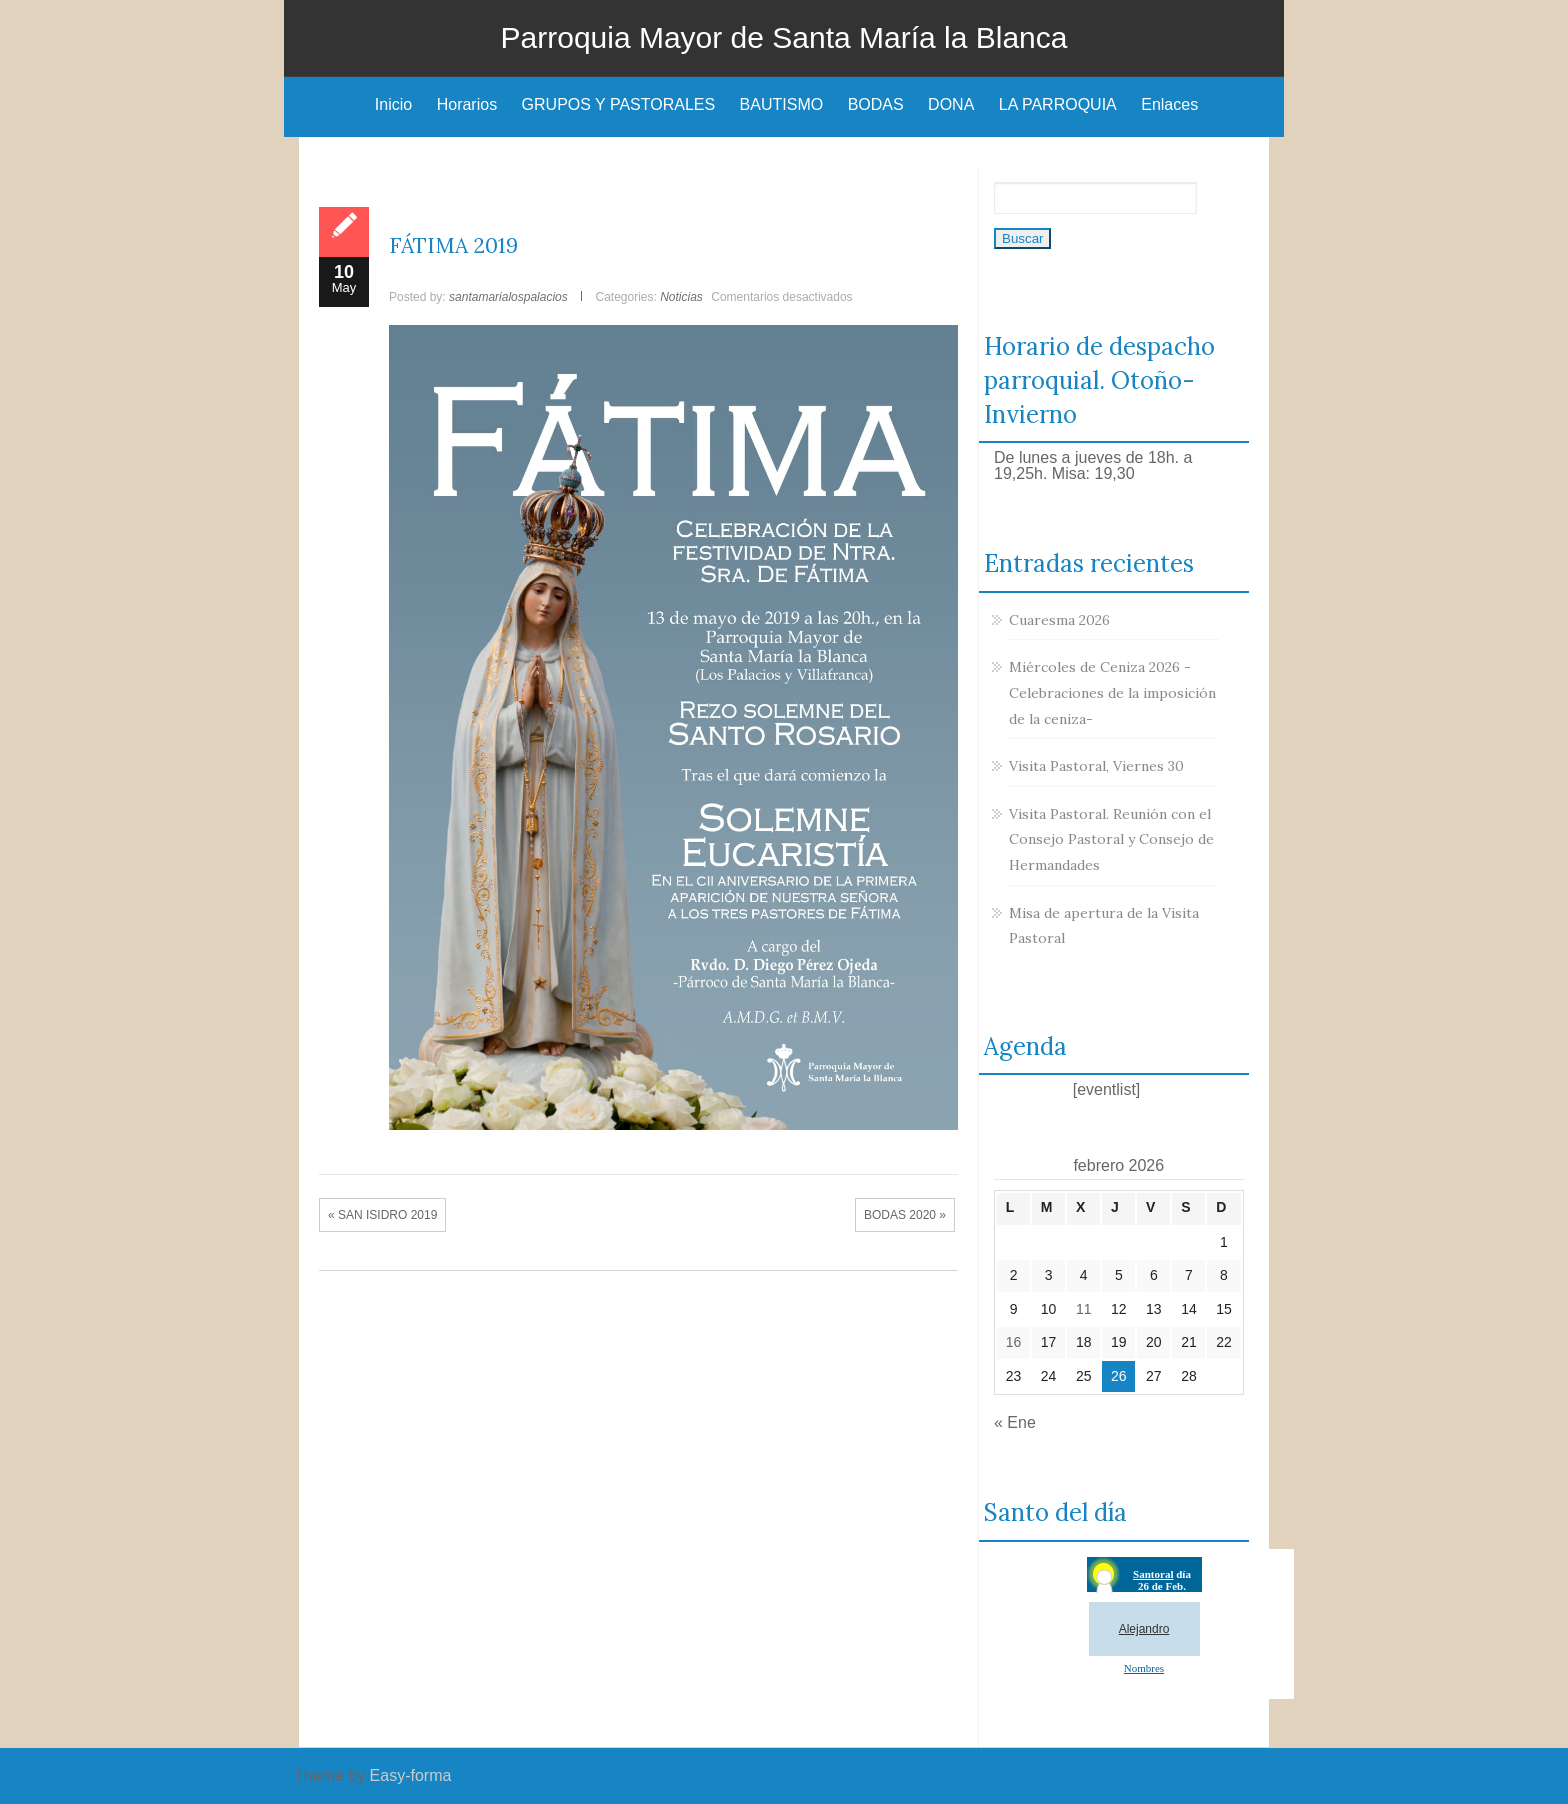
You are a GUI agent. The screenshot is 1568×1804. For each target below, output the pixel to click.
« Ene (1015, 1422)
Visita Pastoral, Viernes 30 (1096, 766)
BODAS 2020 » (905, 1215)
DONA (951, 104)
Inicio (393, 104)
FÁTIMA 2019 (453, 245)
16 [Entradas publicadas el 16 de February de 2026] (1014, 1342)
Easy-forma (411, 1775)
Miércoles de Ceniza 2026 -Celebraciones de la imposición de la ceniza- (1112, 692)
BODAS (876, 104)
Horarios (467, 104)
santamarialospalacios (508, 297)
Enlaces (1169, 104)
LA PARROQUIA (1058, 104)
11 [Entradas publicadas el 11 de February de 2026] (1084, 1309)
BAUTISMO (782, 104)
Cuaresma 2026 (1059, 620)
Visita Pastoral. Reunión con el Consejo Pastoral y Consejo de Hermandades (1111, 839)
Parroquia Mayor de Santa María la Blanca (784, 37)
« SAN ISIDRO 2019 (382, 1215)
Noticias (681, 297)
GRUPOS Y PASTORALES (619, 104)
